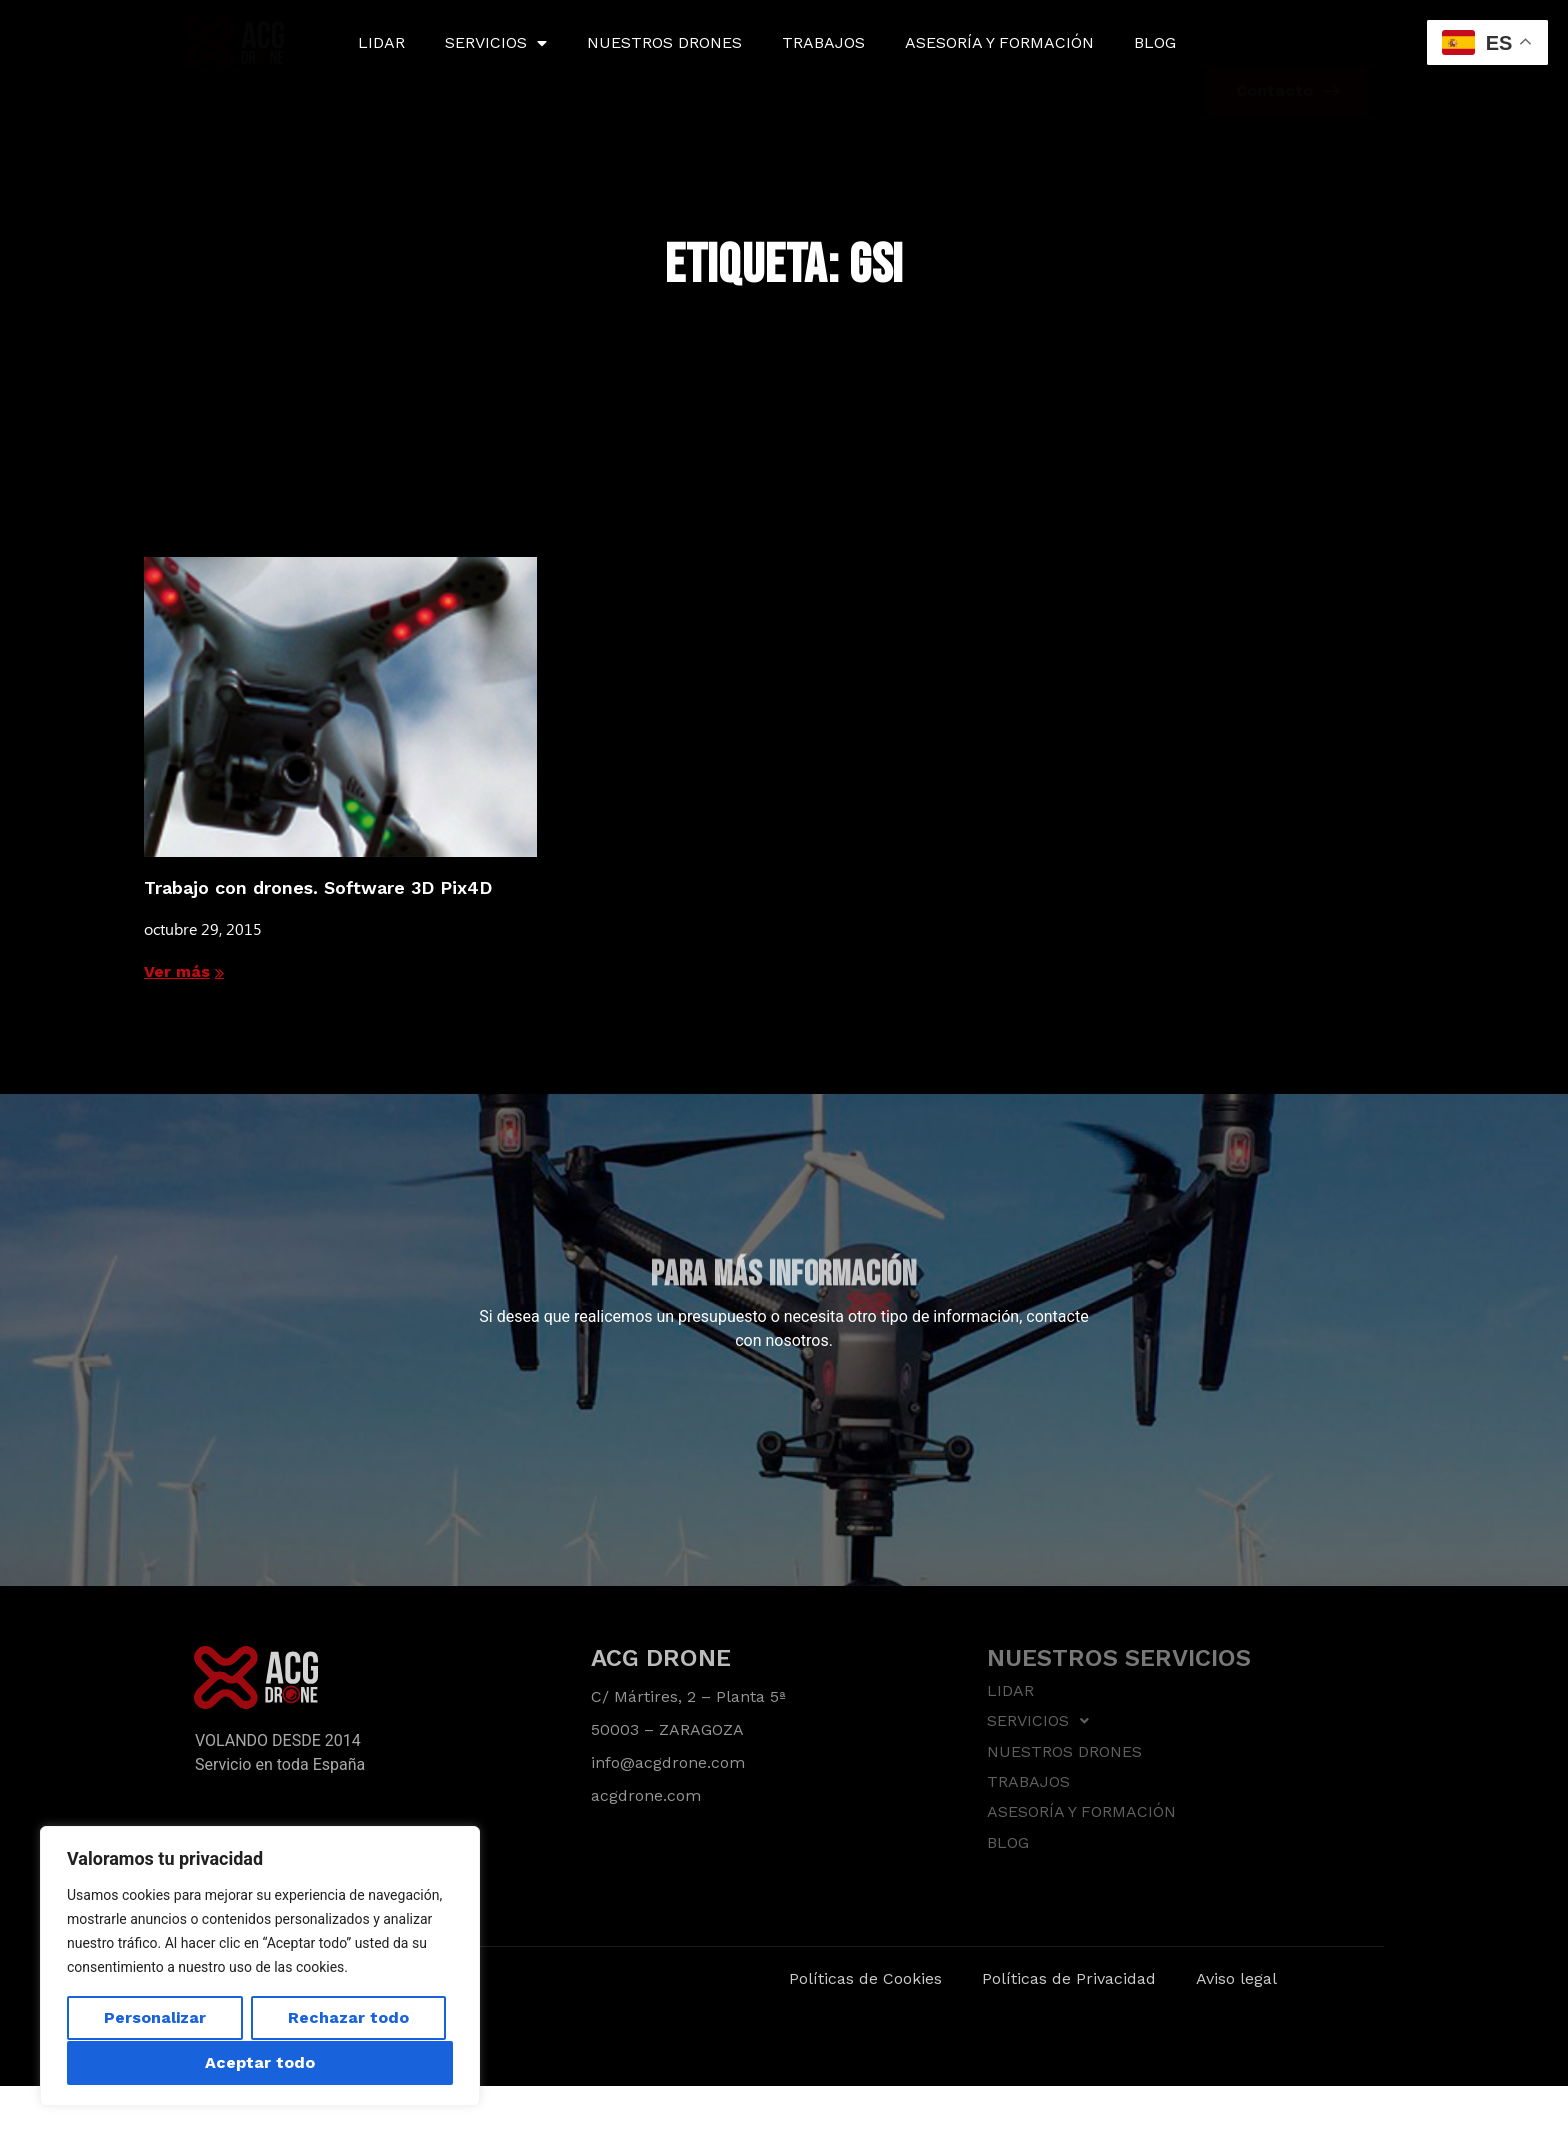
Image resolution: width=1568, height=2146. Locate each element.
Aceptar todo (260, 2062)
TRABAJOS (823, 42)
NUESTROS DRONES (664, 42)
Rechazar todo (347, 2018)
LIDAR (381, 42)
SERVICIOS (496, 43)
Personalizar (155, 2018)
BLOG (1155, 42)
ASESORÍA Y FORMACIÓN (999, 42)
